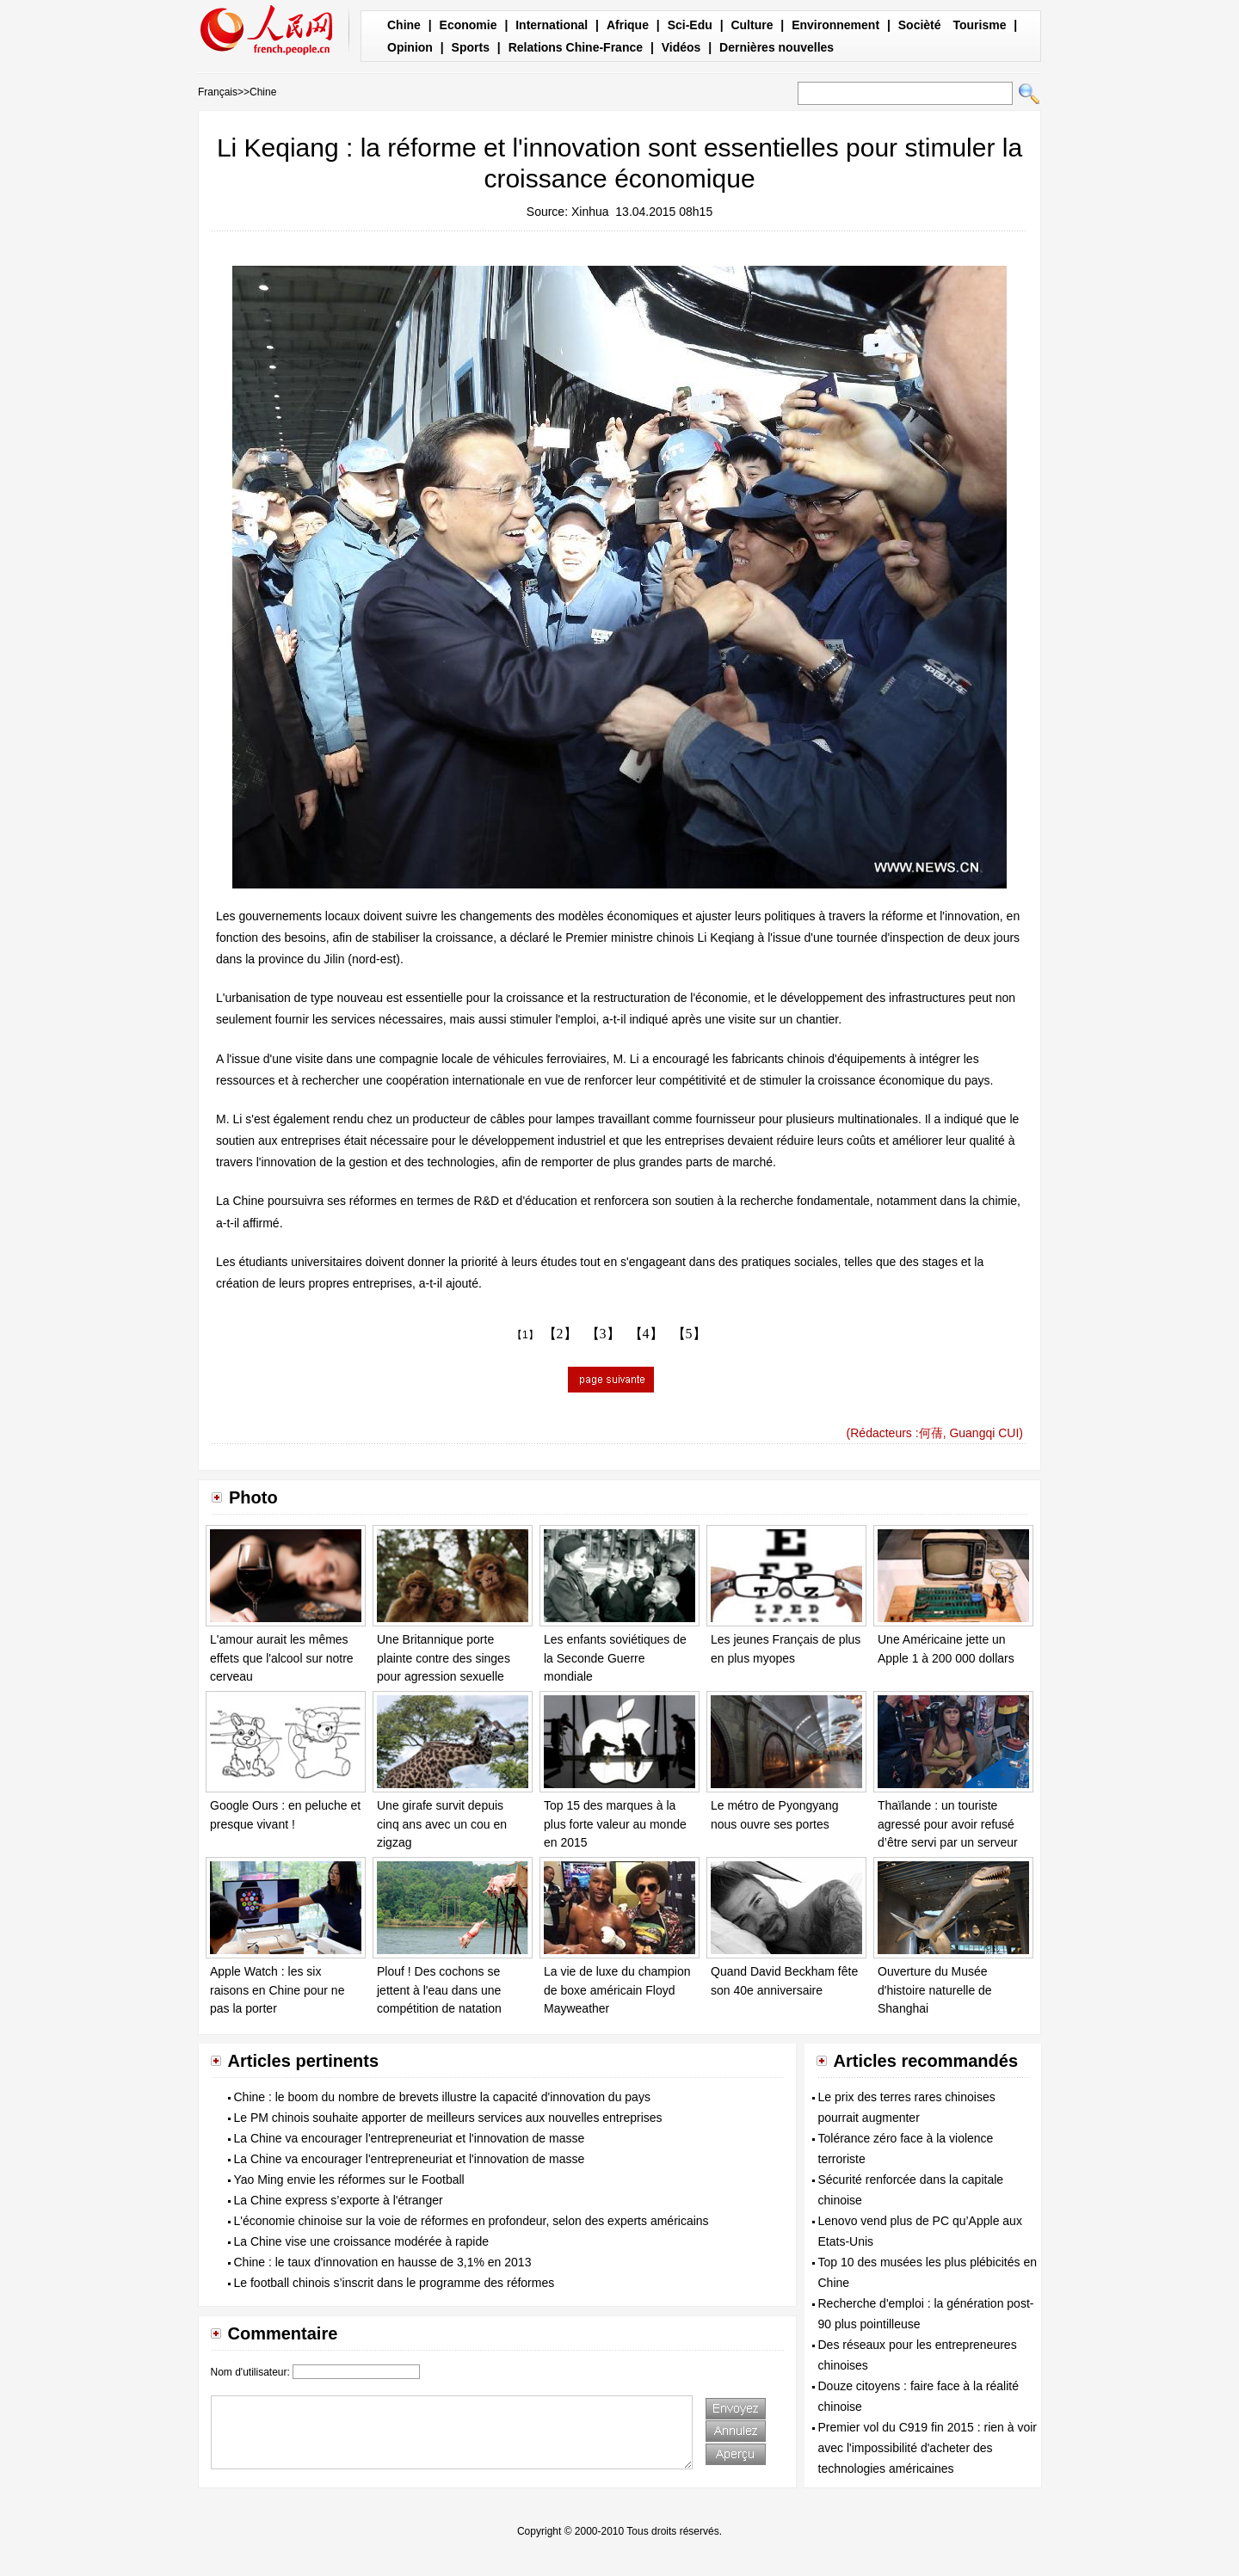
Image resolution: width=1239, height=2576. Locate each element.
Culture (751, 25)
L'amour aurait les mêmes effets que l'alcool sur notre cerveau (282, 1657)
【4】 (646, 1333)
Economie (468, 25)
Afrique (628, 25)
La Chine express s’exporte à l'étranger (338, 2200)
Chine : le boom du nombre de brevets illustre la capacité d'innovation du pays (442, 2097)
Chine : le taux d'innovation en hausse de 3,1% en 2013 (383, 2262)
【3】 (603, 1333)
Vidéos (681, 47)
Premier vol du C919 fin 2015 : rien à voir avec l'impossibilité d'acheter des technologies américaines (927, 2447)
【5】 (689, 1333)
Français (217, 92)
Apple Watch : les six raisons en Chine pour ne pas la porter (277, 1989)
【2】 (560, 1333)
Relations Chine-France (576, 47)
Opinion (410, 47)
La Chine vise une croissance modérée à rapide (362, 2241)
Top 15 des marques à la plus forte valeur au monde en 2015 (615, 1823)
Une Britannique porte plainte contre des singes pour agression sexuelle (443, 1657)
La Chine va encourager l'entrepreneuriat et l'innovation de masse (409, 2138)
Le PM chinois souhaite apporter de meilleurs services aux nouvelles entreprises (448, 2117)
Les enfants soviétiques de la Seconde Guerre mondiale (615, 1657)
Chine (404, 25)
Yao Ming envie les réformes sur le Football (349, 2179)
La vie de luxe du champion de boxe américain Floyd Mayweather (617, 1989)
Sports (471, 47)
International (551, 25)
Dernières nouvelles (776, 47)
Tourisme (979, 25)
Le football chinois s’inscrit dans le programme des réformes (394, 2283)
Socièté (919, 25)
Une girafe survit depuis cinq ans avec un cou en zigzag (442, 1823)
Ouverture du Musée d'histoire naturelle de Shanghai (935, 1989)
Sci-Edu (690, 25)
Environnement (835, 25)
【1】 (525, 1335)
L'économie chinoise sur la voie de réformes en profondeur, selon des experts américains (471, 2221)
